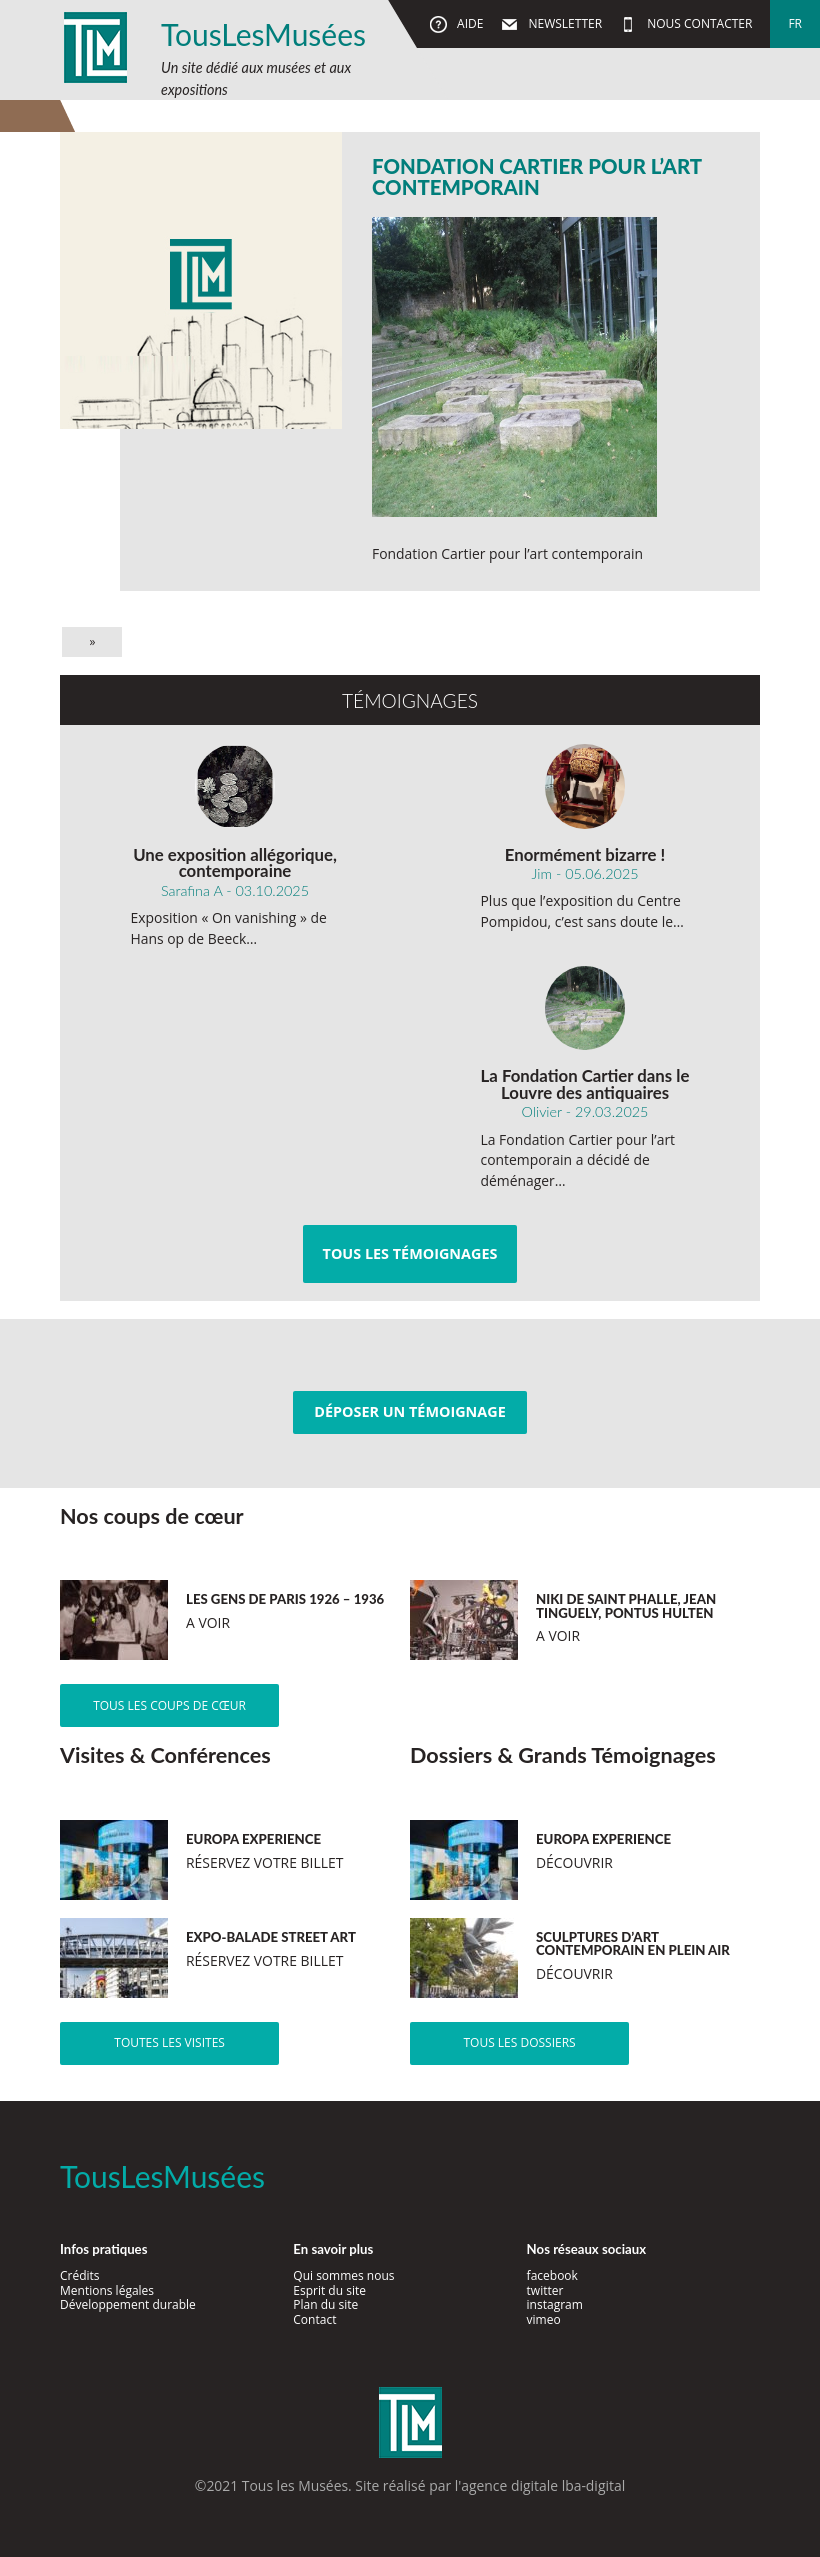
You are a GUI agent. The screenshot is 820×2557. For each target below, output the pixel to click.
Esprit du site (329, 2290)
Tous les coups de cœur (169, 1705)
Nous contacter (698, 23)
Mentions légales (107, 2290)
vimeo (544, 2319)
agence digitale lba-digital (543, 2485)
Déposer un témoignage (409, 1411)
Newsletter (563, 23)
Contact (314, 2319)
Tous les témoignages (410, 1253)
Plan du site (325, 2304)
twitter (545, 2290)
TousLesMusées (263, 34)
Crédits (80, 2275)
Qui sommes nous (343, 2275)
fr (795, 23)
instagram (555, 2304)
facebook (552, 2275)
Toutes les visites (169, 2042)
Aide (468, 23)
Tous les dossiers (519, 2042)
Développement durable (128, 2304)
